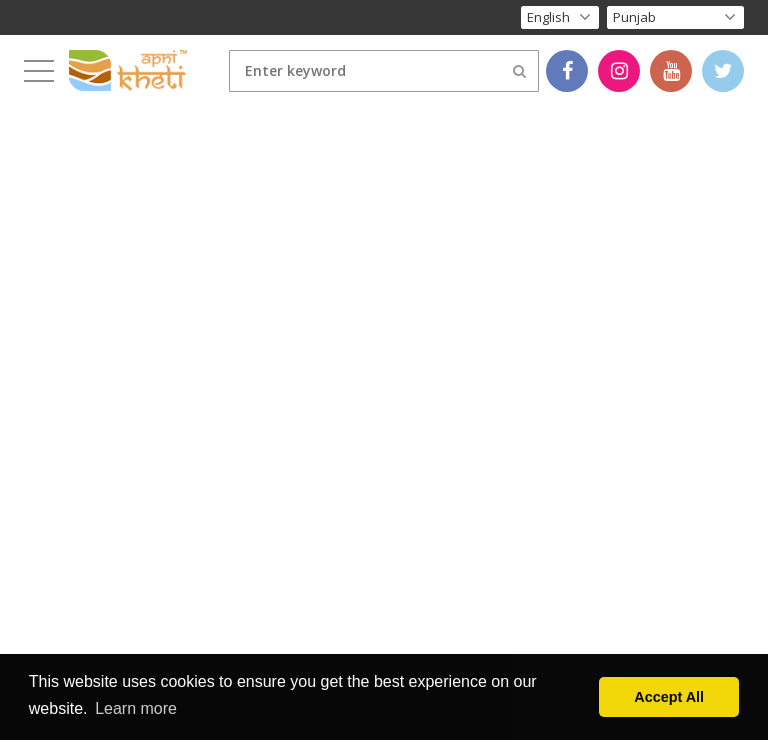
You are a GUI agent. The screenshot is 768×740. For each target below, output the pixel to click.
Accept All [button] (669, 697)
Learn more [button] (136, 708)
